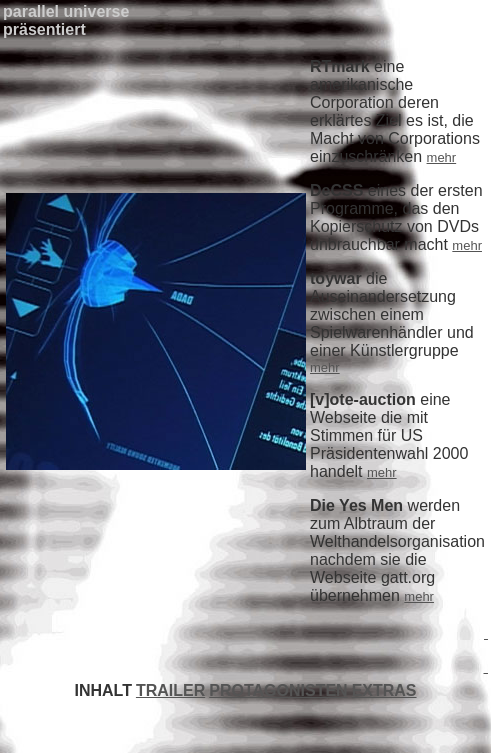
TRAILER (170, 690)
